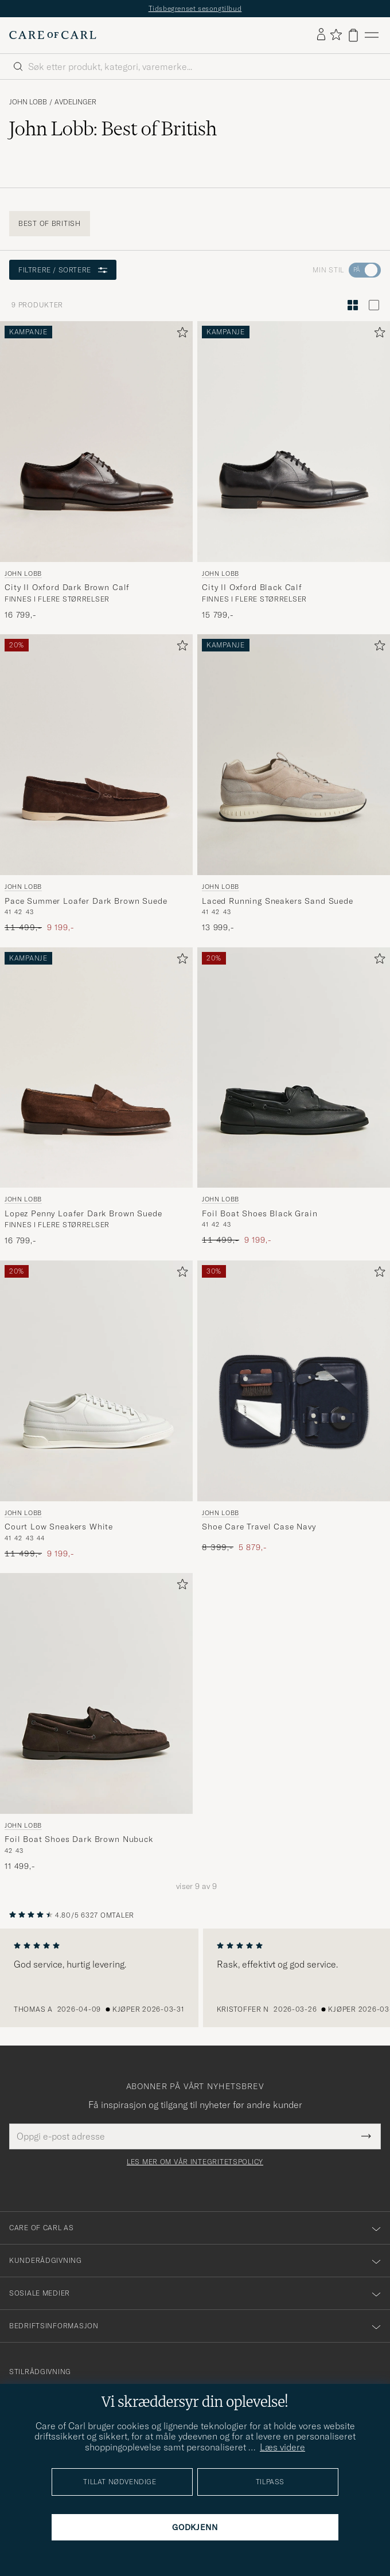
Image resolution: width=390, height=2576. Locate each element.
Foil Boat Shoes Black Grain (260, 1213)
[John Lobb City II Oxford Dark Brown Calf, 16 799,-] (96, 470)
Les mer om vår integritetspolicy (195, 2162)
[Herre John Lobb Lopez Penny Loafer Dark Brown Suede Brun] (96, 1067)
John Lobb (28, 102)
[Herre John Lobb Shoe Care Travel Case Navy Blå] (293, 1380)
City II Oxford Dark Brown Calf (67, 587)
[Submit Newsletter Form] (366, 2136)
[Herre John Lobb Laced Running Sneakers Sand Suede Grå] (293, 754)
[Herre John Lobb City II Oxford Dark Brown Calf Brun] (96, 441)
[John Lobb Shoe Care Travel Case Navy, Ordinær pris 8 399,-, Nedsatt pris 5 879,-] (293, 1409)
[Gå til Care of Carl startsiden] (52, 35)
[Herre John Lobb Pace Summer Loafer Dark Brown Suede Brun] (96, 754)
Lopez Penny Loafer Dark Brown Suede (83, 1213)
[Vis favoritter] (336, 35)
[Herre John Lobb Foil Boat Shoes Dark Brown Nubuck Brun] (96, 1693)
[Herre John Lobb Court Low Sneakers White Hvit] (96, 1380)
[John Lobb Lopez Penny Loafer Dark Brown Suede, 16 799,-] (96, 1097)
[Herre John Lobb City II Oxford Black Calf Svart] (293, 441)
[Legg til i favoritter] (180, 334)
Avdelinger (75, 102)
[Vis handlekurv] (353, 35)
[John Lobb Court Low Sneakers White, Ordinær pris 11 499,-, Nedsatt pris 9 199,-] (96, 1409)
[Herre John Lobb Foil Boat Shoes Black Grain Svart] (293, 1067)
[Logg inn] (321, 35)
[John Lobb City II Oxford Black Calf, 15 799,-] (293, 470)
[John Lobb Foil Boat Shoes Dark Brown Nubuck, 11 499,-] (96, 1722)
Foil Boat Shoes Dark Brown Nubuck (79, 1839)
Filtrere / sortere (62, 270)
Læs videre (282, 2447)
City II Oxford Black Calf (252, 587)
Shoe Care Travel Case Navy (259, 1526)
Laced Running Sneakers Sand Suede (277, 901)
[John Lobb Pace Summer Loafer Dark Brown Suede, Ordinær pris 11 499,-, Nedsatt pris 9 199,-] (96, 783)
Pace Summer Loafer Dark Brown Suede (86, 901)
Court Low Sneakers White (59, 1526)
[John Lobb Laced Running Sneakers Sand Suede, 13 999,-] (293, 783)
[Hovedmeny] (371, 35)
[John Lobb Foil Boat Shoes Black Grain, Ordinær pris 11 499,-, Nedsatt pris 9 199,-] (293, 1097)
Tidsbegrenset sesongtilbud (195, 8)
